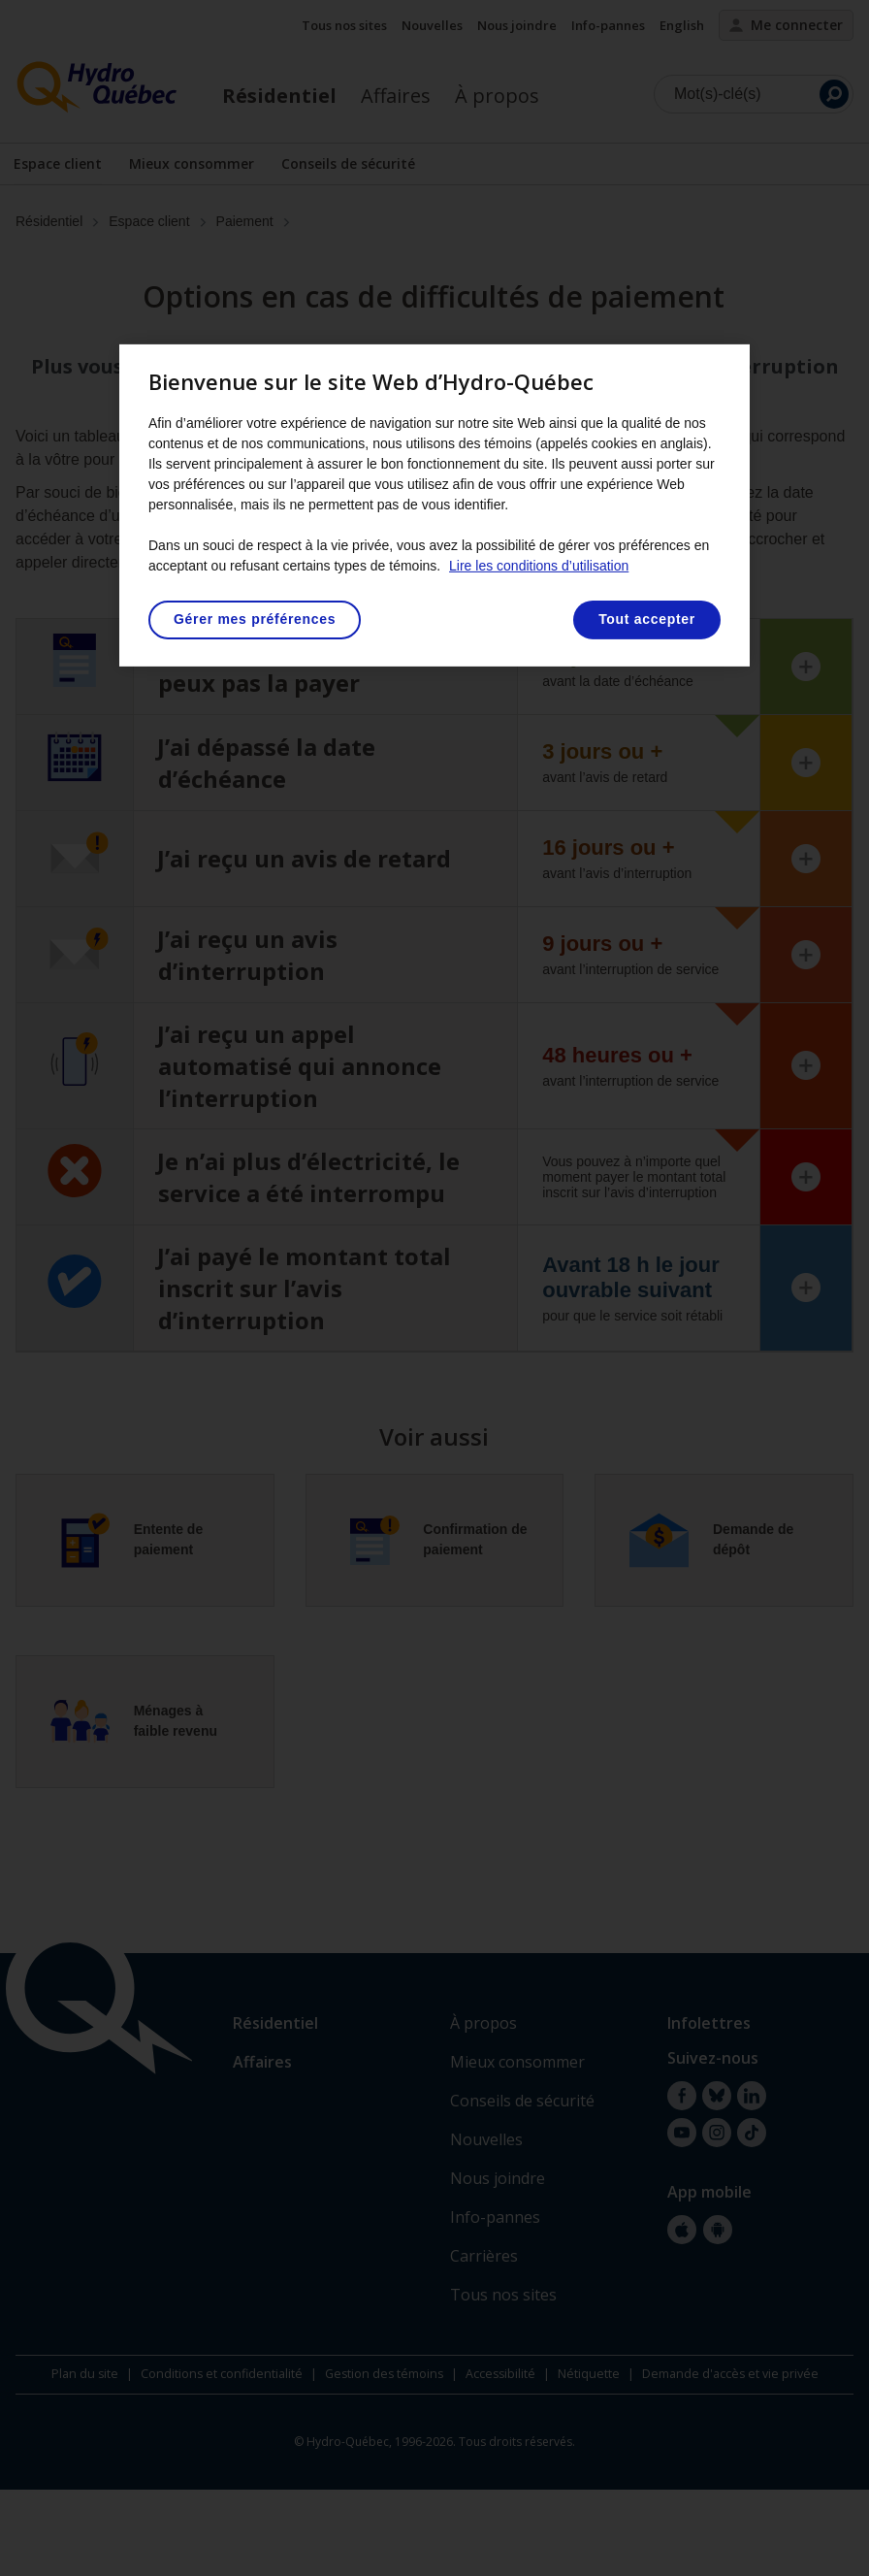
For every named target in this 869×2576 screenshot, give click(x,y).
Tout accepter (646, 619)
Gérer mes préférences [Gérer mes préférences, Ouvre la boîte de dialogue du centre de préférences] (255, 619)
